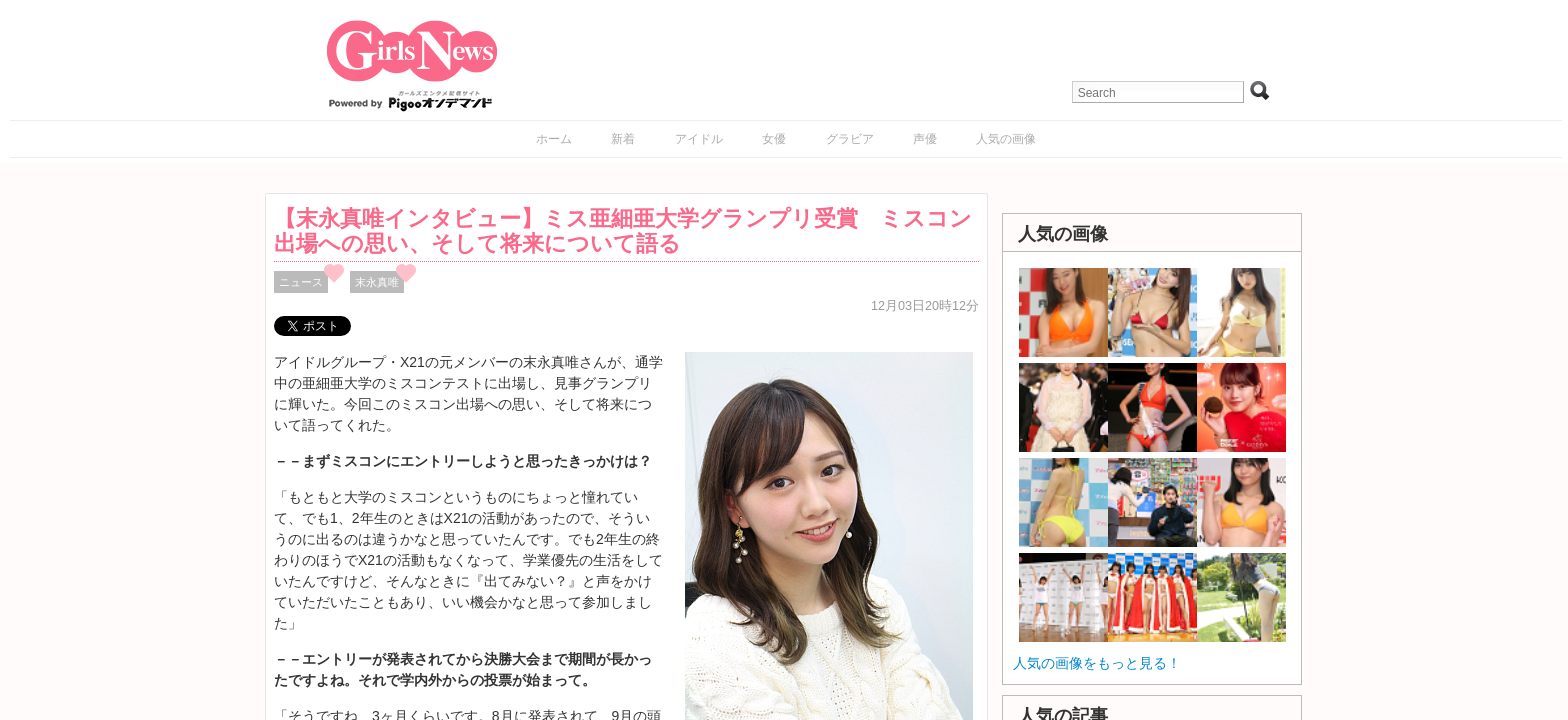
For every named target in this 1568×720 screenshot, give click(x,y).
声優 (925, 139)
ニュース (301, 282)
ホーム (554, 139)
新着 (623, 139)
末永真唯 (377, 282)
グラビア (850, 139)
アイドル (699, 139)
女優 (774, 139)
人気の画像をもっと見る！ (1097, 663)
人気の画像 (1006, 139)
